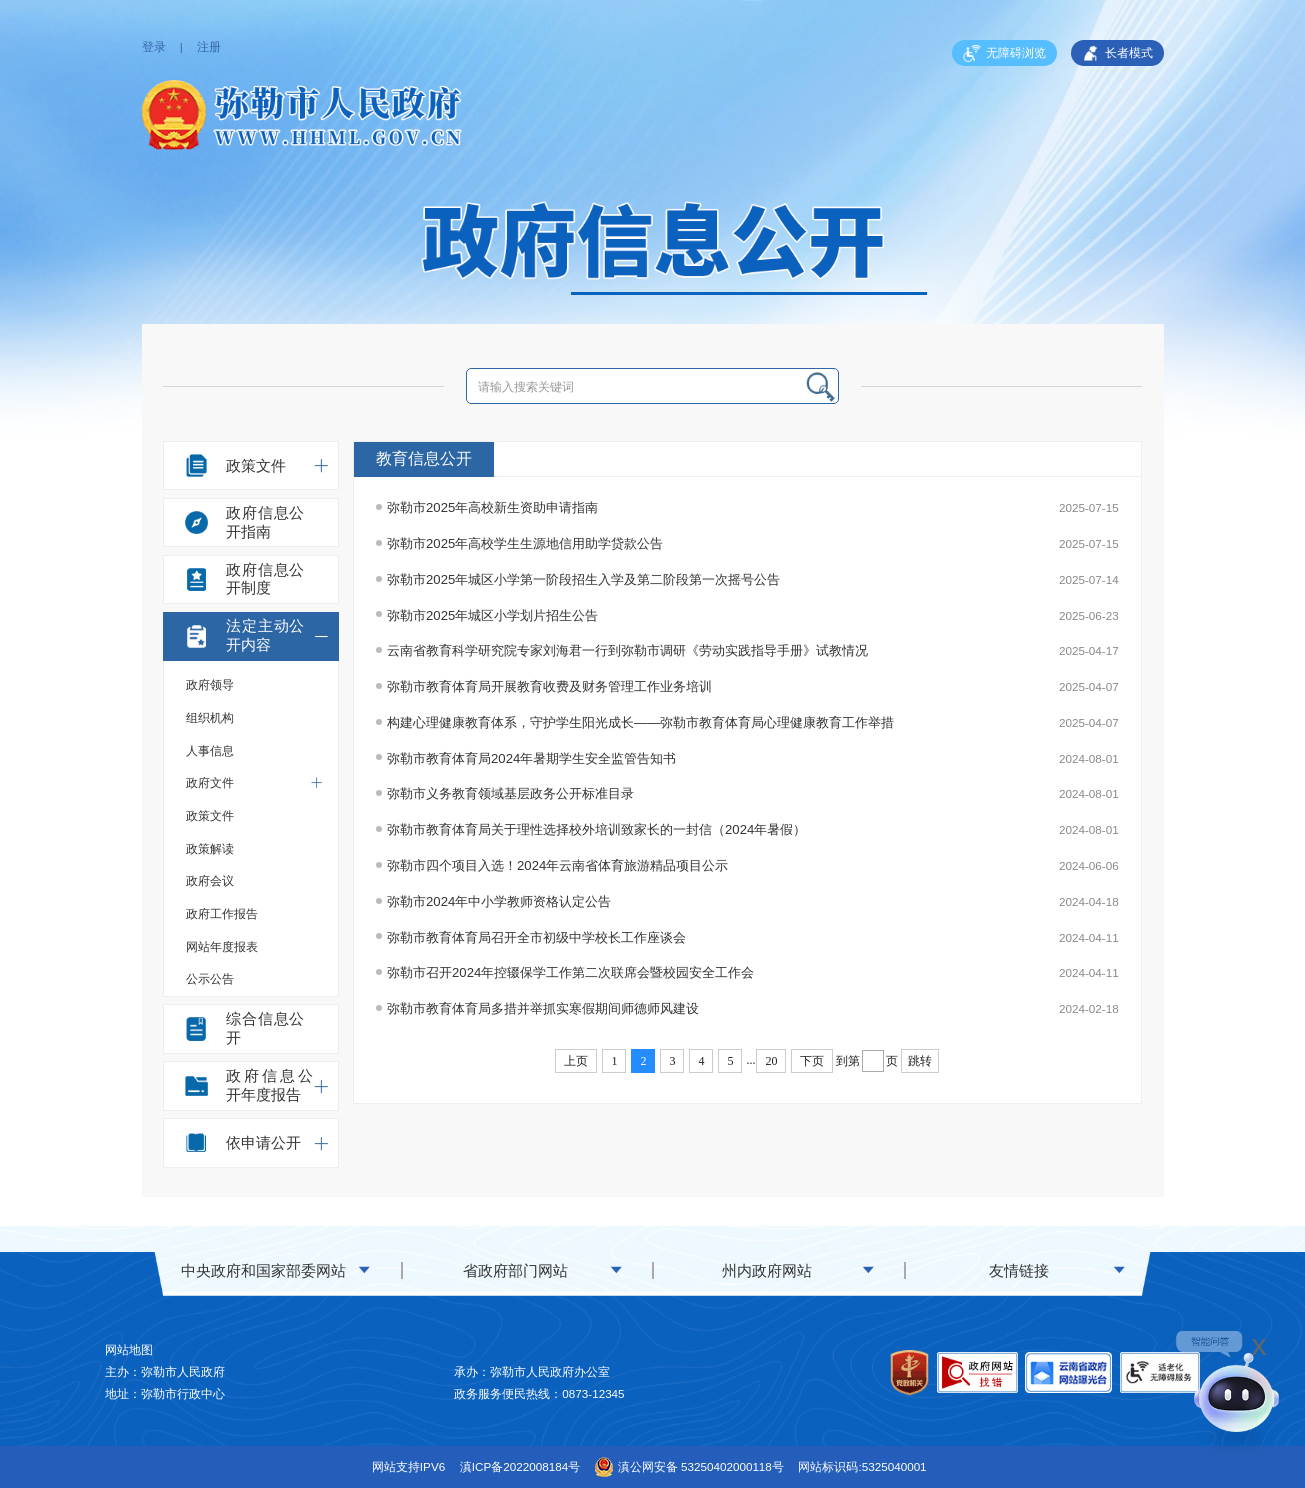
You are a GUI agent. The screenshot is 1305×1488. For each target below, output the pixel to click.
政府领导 (210, 684)
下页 (812, 1061)
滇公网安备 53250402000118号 (689, 1467)
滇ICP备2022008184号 (520, 1466)
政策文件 (210, 815)
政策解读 (210, 848)
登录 (154, 46)
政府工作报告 (222, 913)
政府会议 (210, 880)
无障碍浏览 (1004, 54)
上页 (576, 1061)
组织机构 (210, 717)
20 (771, 1061)
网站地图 (129, 1349)
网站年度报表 (222, 946)
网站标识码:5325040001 (862, 1466)
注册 (209, 46)
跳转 (920, 1061)
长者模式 (1117, 54)
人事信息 (210, 750)
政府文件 (254, 782)
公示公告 (210, 978)
